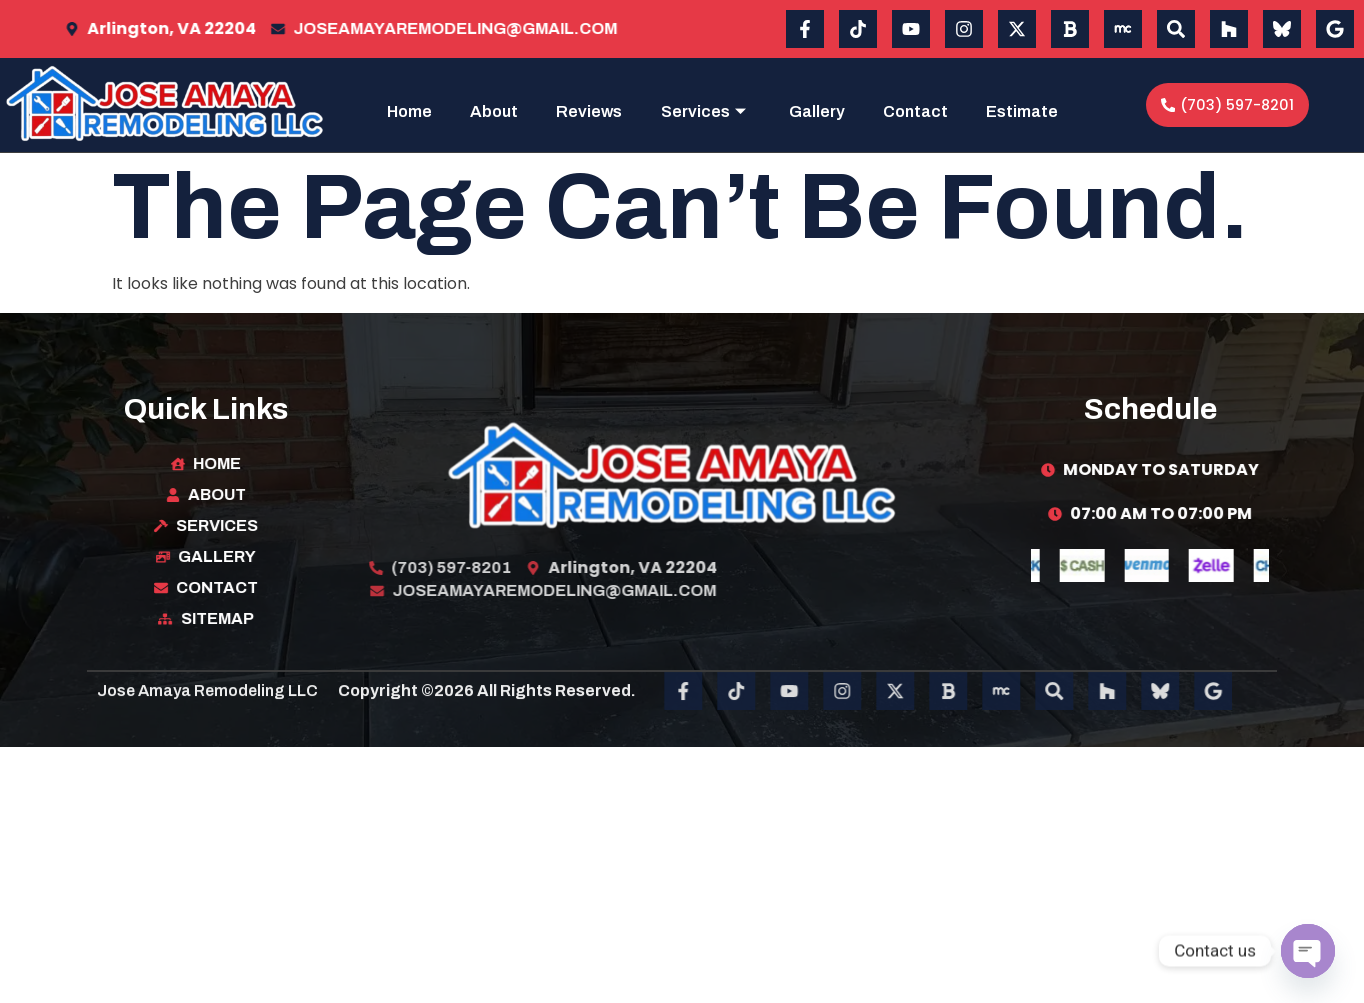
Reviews (685, 108)
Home (497, 108)
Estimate (1022, 166)
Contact (1025, 108)
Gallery (921, 108)
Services (803, 108)
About (586, 108)
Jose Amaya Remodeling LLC (207, 716)
